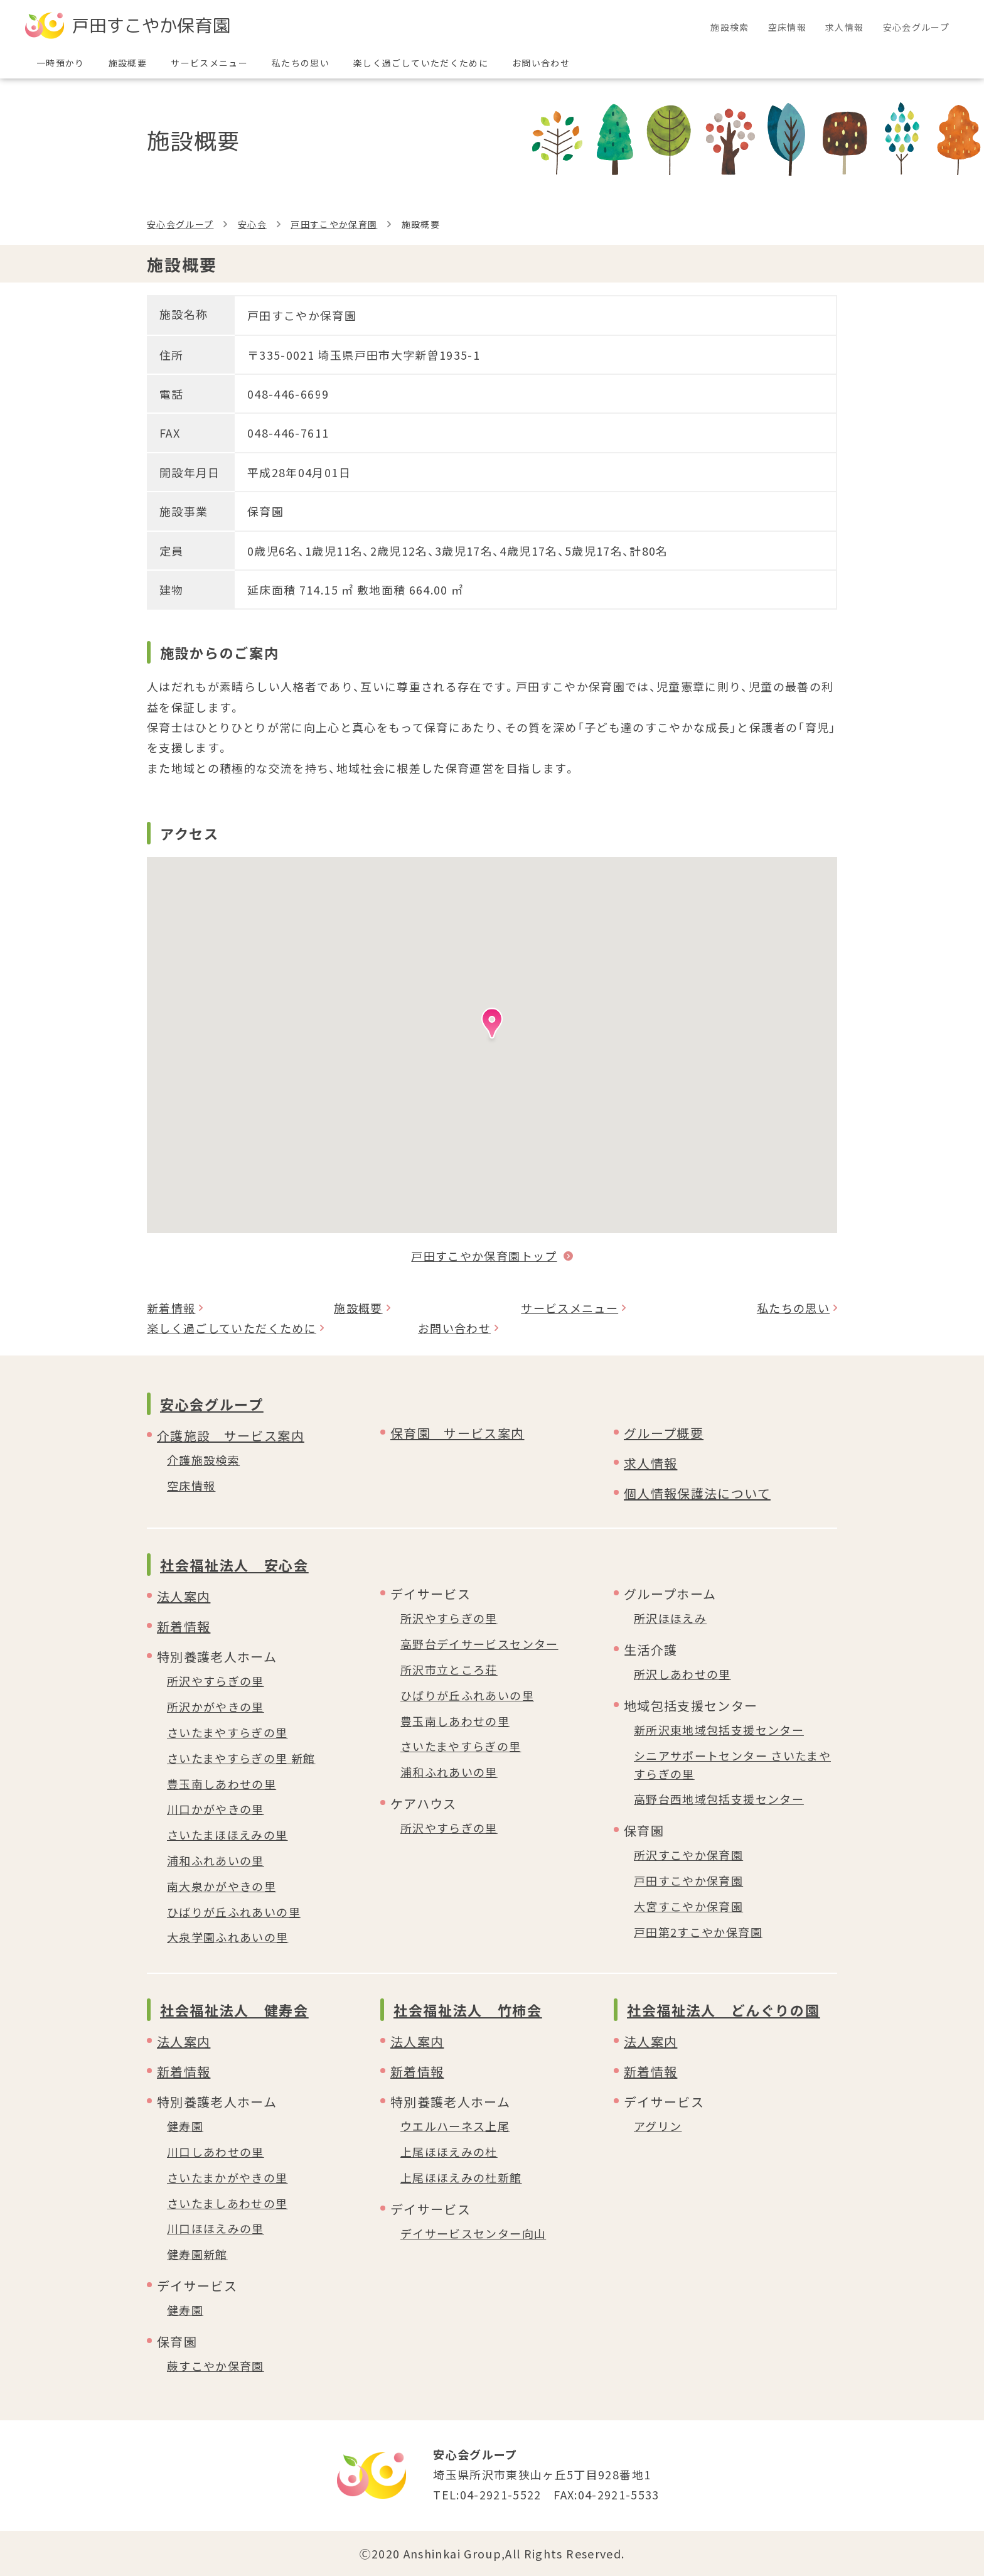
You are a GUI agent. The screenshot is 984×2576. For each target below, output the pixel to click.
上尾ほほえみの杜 (449, 2151)
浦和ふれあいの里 (215, 1860)
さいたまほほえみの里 (227, 1834)
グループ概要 (663, 1433)
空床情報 (191, 1485)
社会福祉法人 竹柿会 (467, 2010)
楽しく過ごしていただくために (231, 1328)
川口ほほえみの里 (215, 2228)
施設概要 (358, 1308)
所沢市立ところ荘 (449, 1669)
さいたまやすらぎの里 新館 (241, 1758)
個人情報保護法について (697, 1493)
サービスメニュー (569, 1308)
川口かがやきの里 (215, 1809)
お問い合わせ (454, 1328)
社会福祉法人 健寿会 (234, 2010)
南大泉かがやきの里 (221, 1886)
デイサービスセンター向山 (473, 2233)
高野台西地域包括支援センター (719, 1799)
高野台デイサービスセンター (479, 1644)
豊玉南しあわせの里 (221, 1784)
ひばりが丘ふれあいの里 (234, 1912)
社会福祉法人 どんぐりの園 (723, 2010)
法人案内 (183, 1596)
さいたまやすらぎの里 (227, 1732)
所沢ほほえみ (670, 1618)
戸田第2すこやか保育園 (698, 1932)
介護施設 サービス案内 (230, 1435)
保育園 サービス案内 (457, 1433)
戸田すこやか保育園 (334, 224)
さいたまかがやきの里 (227, 2177)
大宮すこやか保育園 (688, 1906)
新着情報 (171, 1308)
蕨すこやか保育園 (215, 2366)
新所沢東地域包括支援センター (719, 1730)
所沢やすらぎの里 (215, 1681)
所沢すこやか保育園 (688, 1854)
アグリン (658, 2126)
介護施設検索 (203, 1460)
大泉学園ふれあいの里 (228, 1937)
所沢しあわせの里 (682, 1674)
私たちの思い (793, 1308)
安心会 (252, 224)
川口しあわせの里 (215, 2151)
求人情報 (650, 1463)
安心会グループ (180, 224)
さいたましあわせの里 (227, 2203)
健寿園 (185, 2126)
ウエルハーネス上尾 (455, 2126)
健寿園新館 (197, 2254)
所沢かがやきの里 (215, 1706)
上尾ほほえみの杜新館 (461, 2177)
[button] (492, 1026)
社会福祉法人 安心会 (234, 1565)
